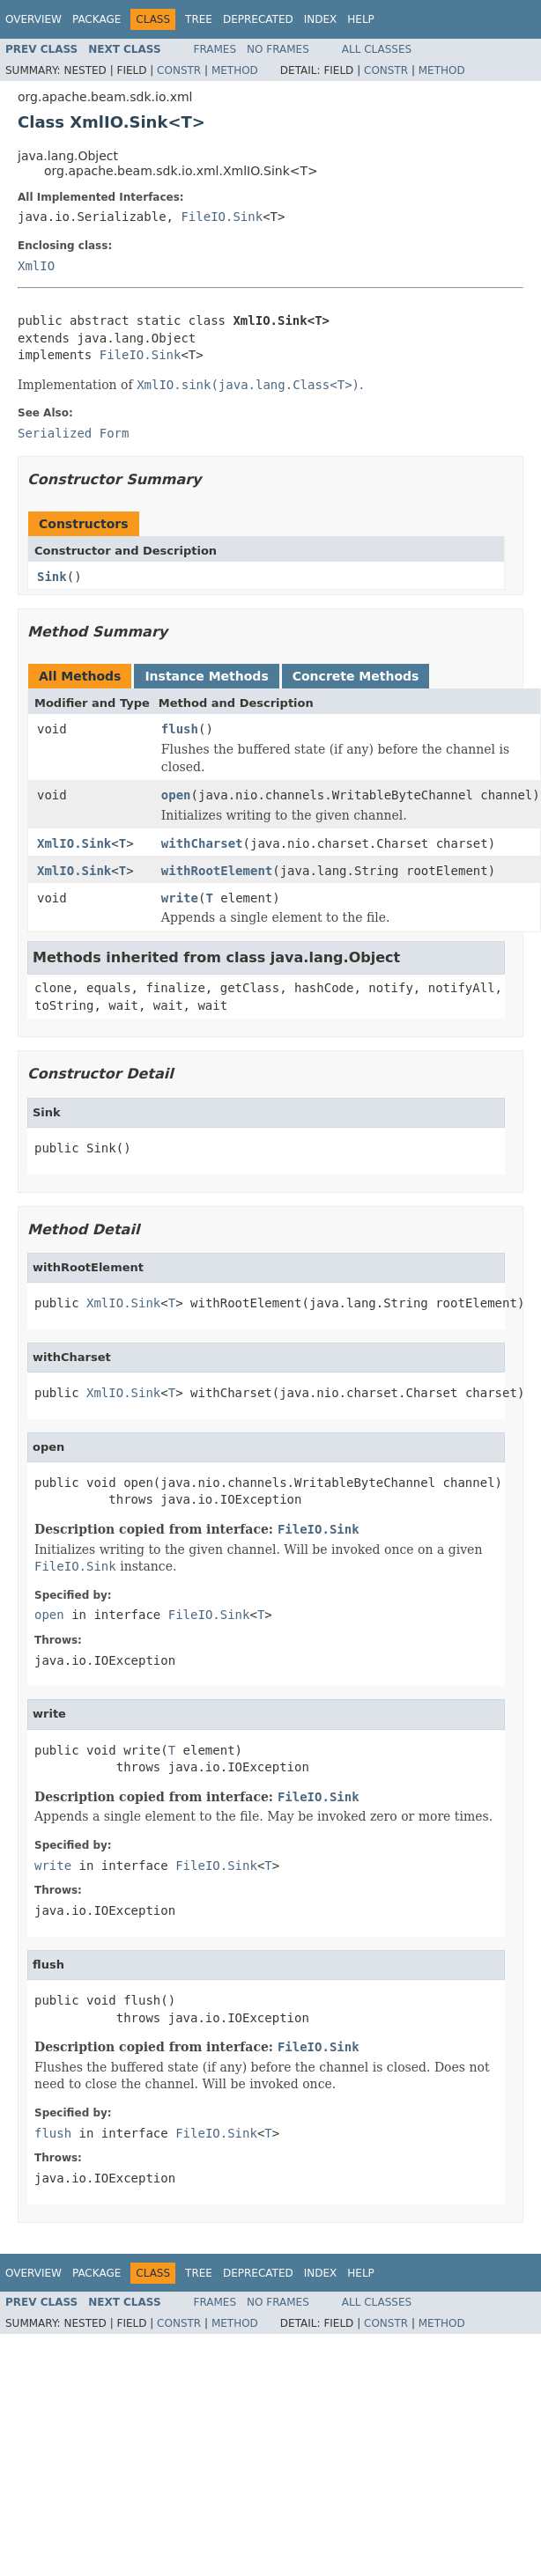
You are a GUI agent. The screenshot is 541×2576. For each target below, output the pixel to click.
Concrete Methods (356, 676)
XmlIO (36, 266)
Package (96, 19)
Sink (52, 577)
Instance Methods (206, 676)
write (179, 898)
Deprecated (258, 19)
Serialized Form (73, 433)
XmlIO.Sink (74, 843)
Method (234, 70)
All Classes (376, 49)
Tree (198, 19)
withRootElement (216, 871)
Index (320, 19)
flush (179, 729)
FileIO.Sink (222, 217)
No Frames (278, 49)
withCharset (202, 843)
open (176, 795)
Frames (215, 49)
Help (360, 19)
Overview (33, 19)
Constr (179, 70)
